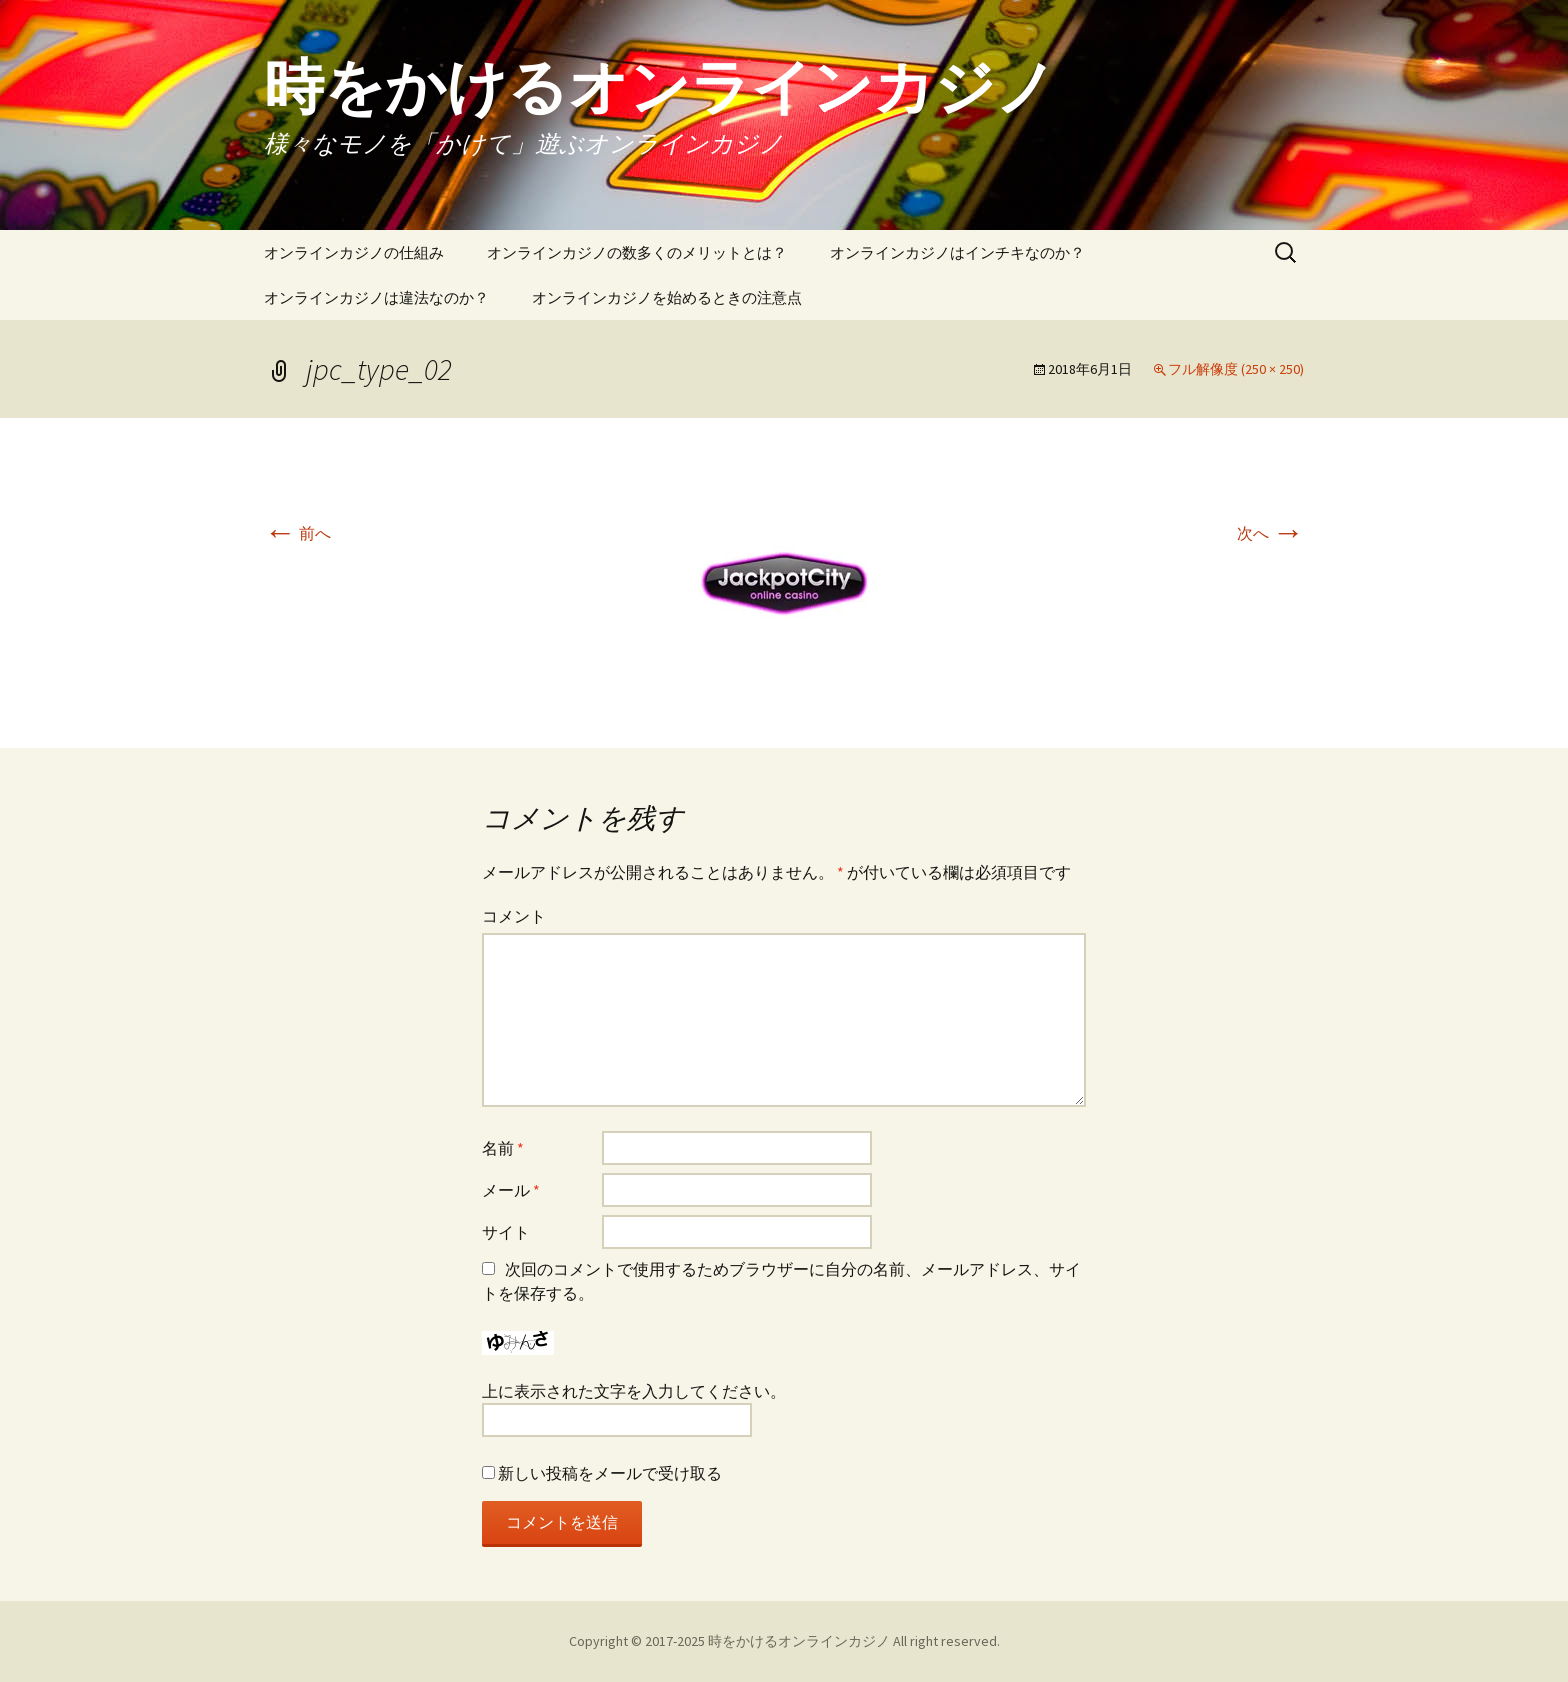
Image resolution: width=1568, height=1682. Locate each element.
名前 (503, 1148)
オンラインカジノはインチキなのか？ (957, 252)
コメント (514, 916)
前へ (297, 533)
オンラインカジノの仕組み (354, 252)
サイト (506, 1232)
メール (511, 1190)
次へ (1270, 533)
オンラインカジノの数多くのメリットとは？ (637, 252)
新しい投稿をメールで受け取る (610, 1473)
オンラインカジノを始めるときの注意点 (667, 297)
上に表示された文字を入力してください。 (634, 1391)
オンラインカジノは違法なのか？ (376, 297)
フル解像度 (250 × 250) (1236, 369)
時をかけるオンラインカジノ (799, 1641)
